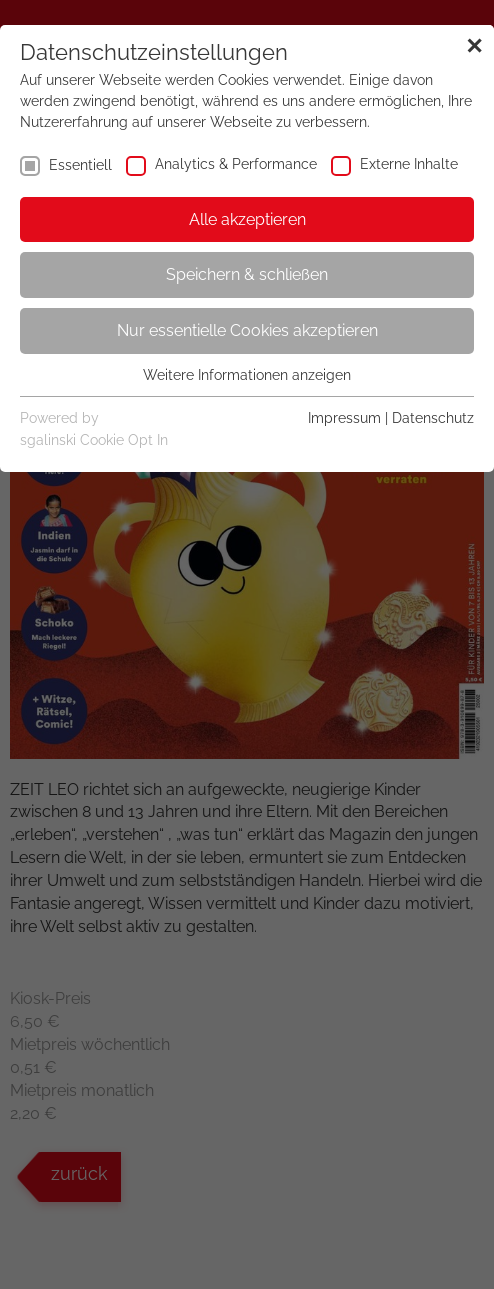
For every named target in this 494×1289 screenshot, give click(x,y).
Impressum (344, 418)
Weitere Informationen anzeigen (247, 375)
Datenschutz (433, 418)
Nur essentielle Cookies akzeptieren (247, 330)
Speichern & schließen (247, 274)
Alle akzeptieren (247, 219)
